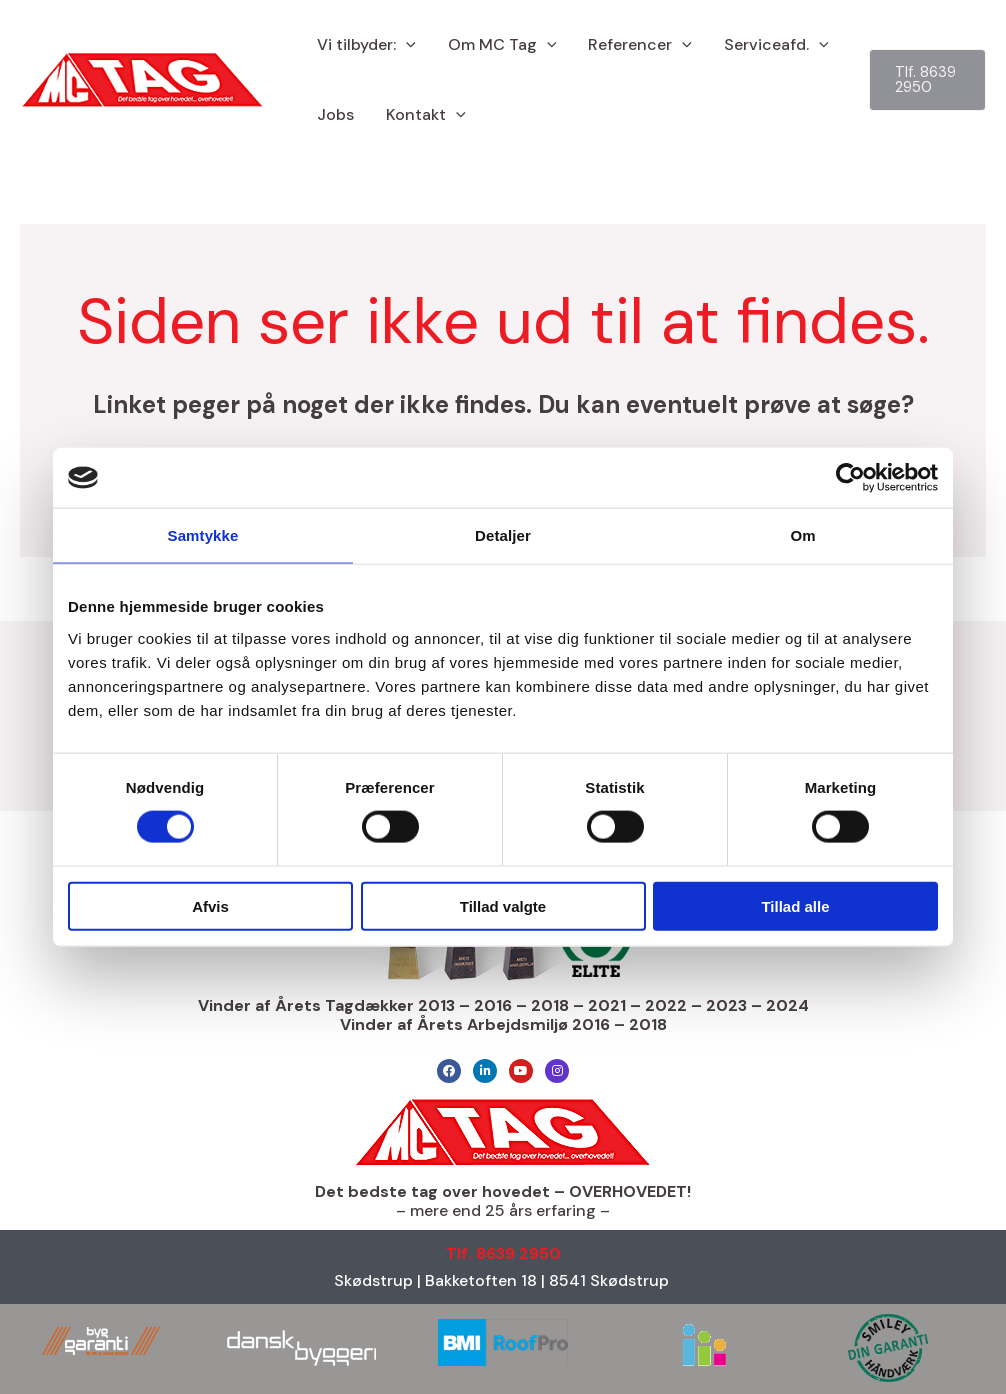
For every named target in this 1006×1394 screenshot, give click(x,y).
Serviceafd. (776, 45)
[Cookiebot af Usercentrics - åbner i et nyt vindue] (850, 478)
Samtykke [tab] (203, 535)
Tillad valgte (503, 905)
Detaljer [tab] (503, 535)
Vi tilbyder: (366, 45)
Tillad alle (795, 905)
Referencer (640, 45)
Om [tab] (802, 535)
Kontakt (426, 115)
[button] (406, 45)
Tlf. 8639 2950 (503, 1253)
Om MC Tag (502, 45)
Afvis (210, 905)
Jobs (335, 114)
